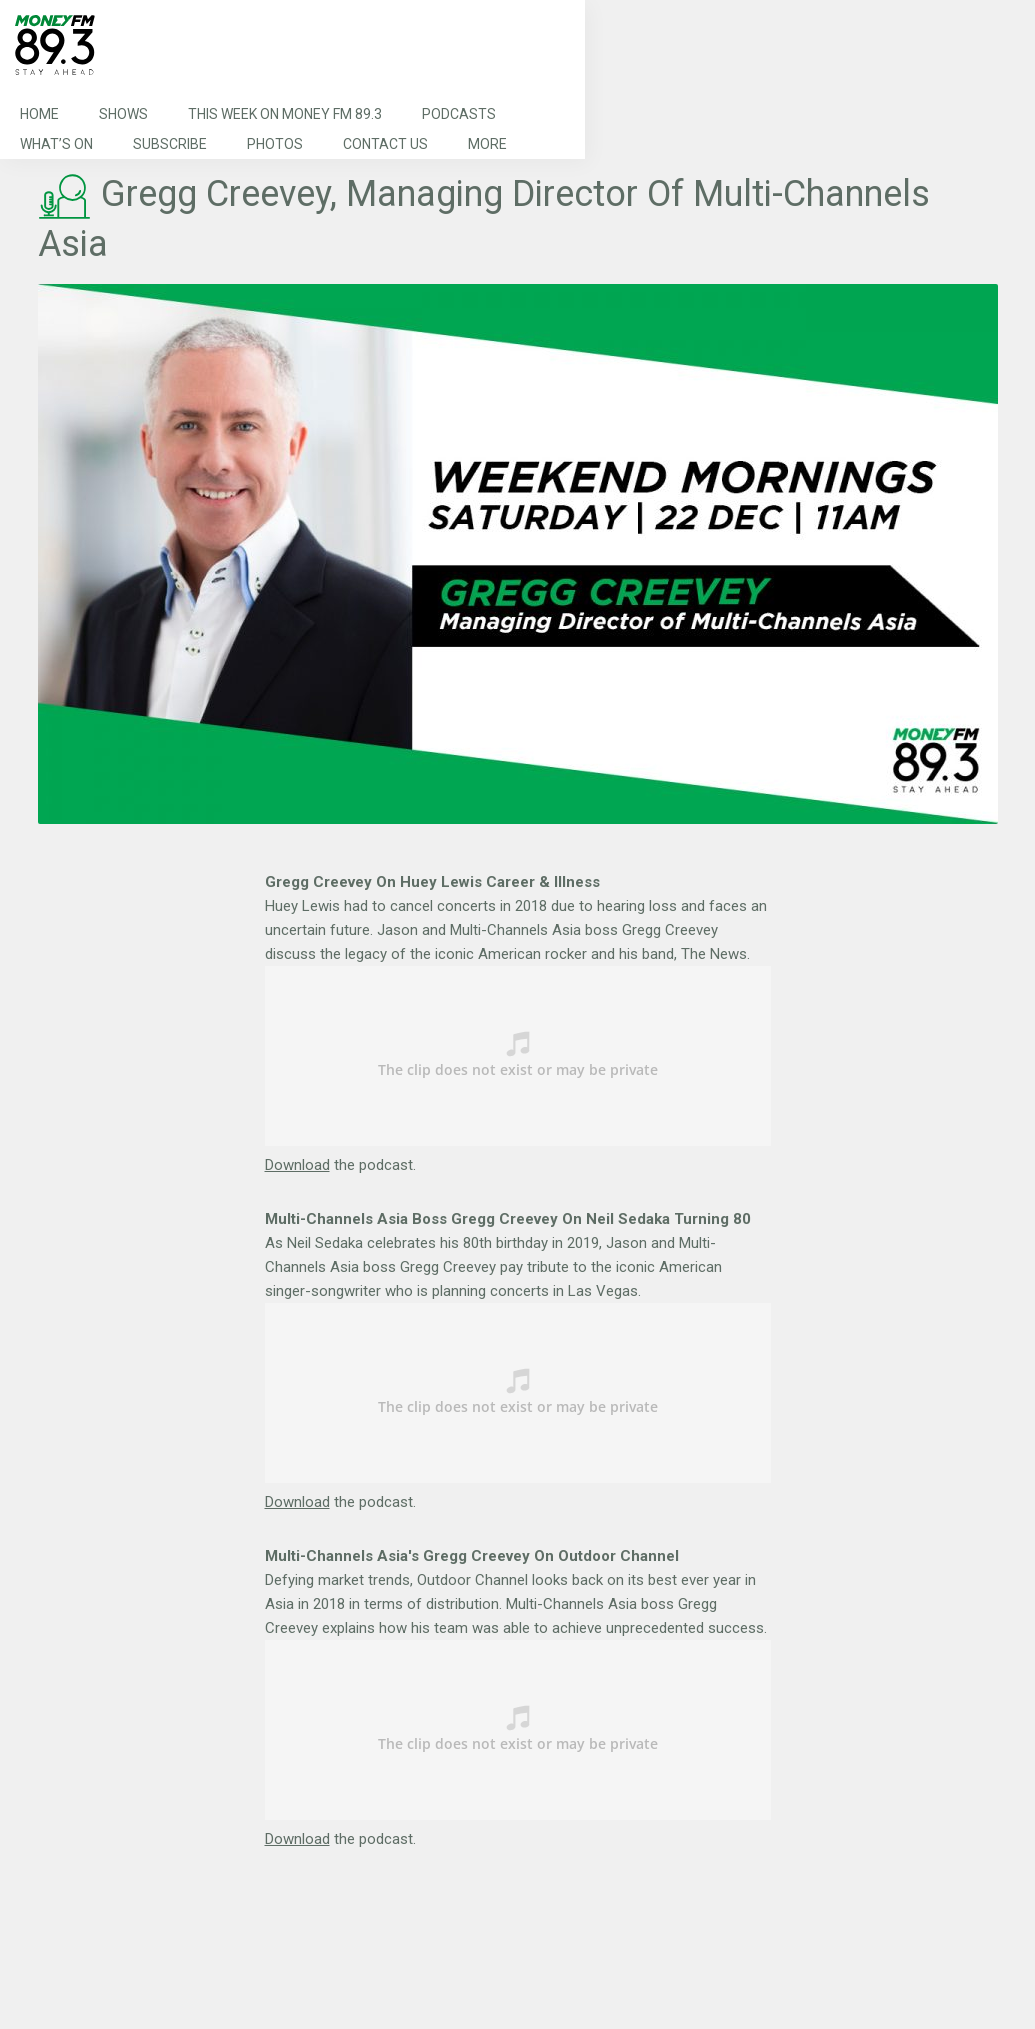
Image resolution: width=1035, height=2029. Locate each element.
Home (39, 114)
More (487, 144)
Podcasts (459, 114)
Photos (275, 144)
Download (297, 1165)
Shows (123, 114)
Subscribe (170, 144)
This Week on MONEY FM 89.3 (285, 114)
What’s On (56, 144)
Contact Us (385, 144)
